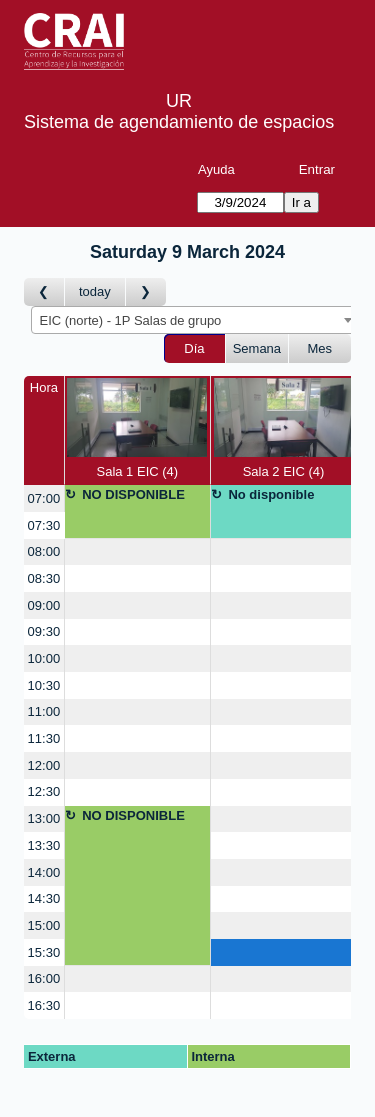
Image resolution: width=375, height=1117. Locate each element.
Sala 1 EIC (137, 428)
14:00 (44, 872)
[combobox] (195, 320)
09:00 (44, 605)
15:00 (44, 925)
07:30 (44, 525)
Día (194, 348)
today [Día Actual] (95, 291)
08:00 (44, 551)
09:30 (44, 631)
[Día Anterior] (44, 292)
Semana (257, 348)
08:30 (44, 578)
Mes (320, 348)
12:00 (44, 765)
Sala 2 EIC (284, 428)
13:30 (44, 845)
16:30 (44, 1005)
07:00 (44, 498)
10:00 (44, 658)
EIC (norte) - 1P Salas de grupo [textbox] (131, 320)
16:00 (44, 978)
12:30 (44, 791)
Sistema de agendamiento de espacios (179, 122)
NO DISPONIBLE (133, 494)
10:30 (44, 685)
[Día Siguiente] (146, 292)
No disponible (271, 494)
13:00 (44, 818)
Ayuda (216, 169)
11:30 (44, 738)
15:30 (44, 952)
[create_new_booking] (137, 552)
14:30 (44, 898)
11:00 (44, 711)
